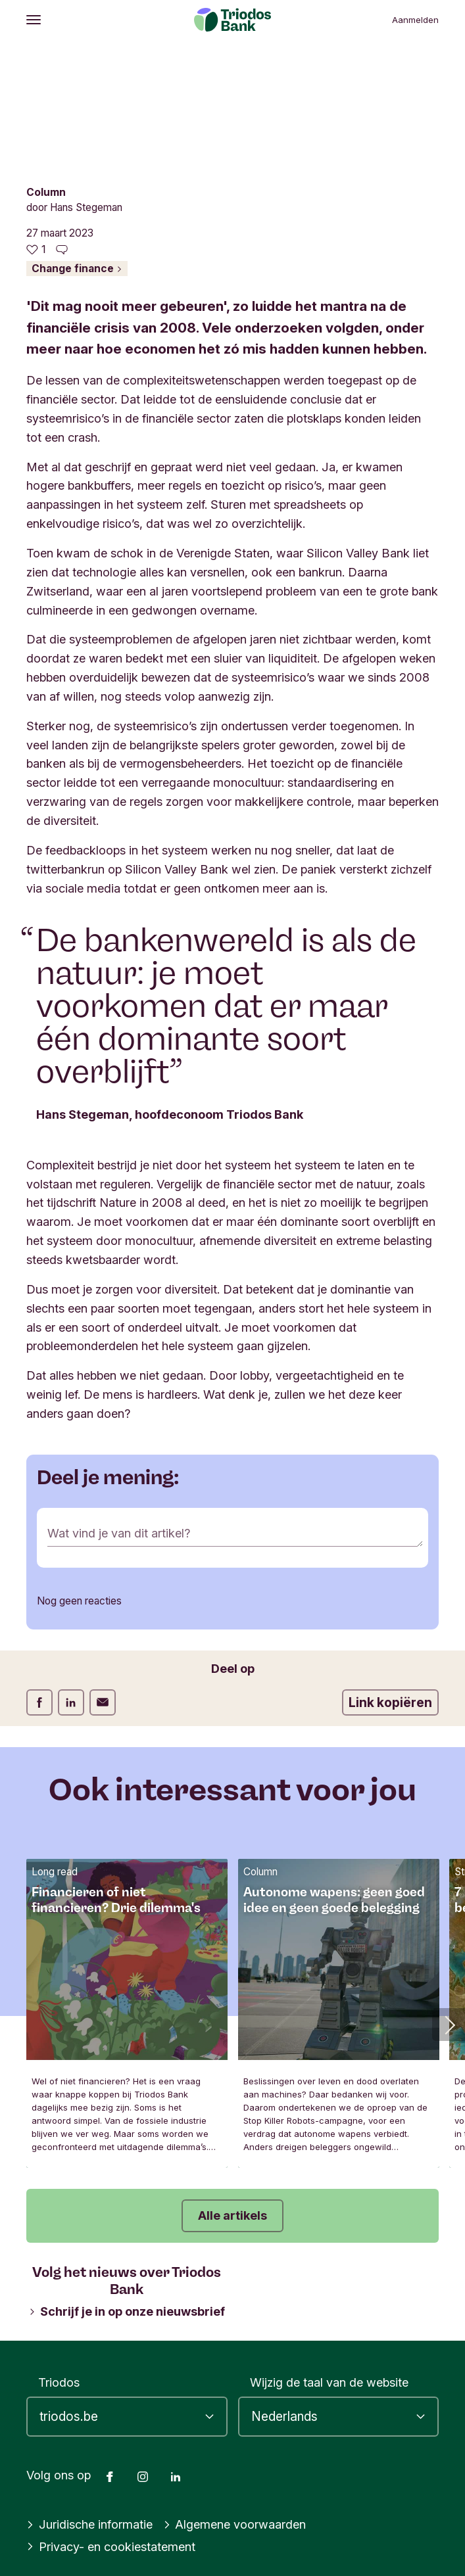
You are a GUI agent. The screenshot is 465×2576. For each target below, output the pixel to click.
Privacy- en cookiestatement (110, 2546)
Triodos (59, 2382)
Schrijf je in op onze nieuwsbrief (127, 2311)
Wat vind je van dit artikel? (118, 1533)
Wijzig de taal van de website (329, 2382)
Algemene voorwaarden (234, 2524)
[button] (448, 2024)
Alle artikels (232, 2215)
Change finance (77, 268)
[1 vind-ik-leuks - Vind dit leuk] (36, 250)
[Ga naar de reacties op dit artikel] (62, 250)
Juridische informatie (89, 2524)
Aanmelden (415, 19)
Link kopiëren (390, 1702)
